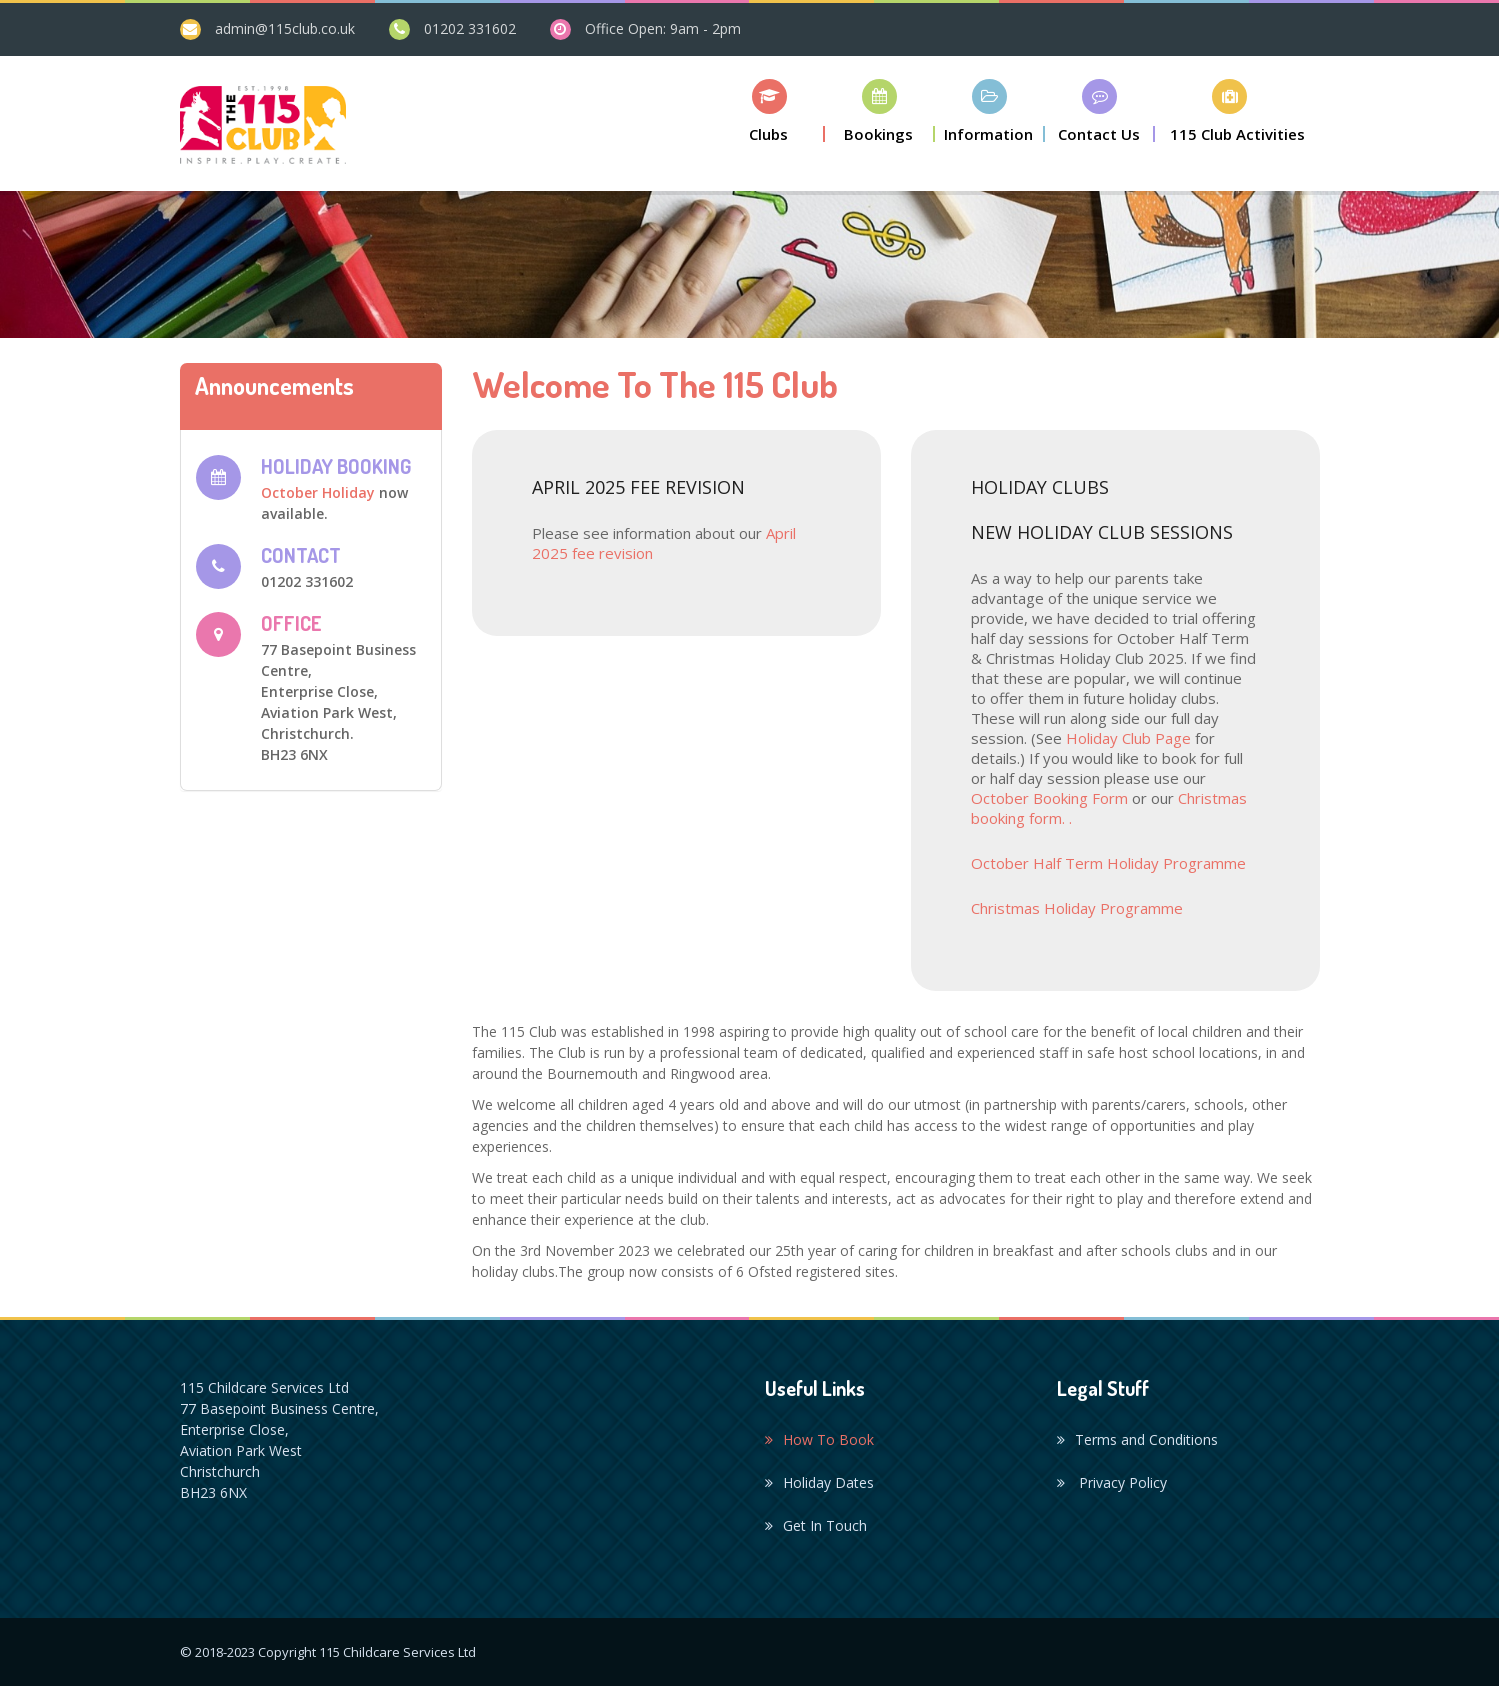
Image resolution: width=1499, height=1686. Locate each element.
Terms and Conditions (1137, 1439)
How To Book (819, 1439)
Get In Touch (816, 1525)
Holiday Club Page (1128, 738)
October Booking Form (1051, 798)
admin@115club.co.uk (285, 28)
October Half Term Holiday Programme (1108, 863)
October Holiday (318, 492)
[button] (770, 110)
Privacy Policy (1112, 1482)
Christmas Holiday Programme (1077, 908)
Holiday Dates (819, 1482)
